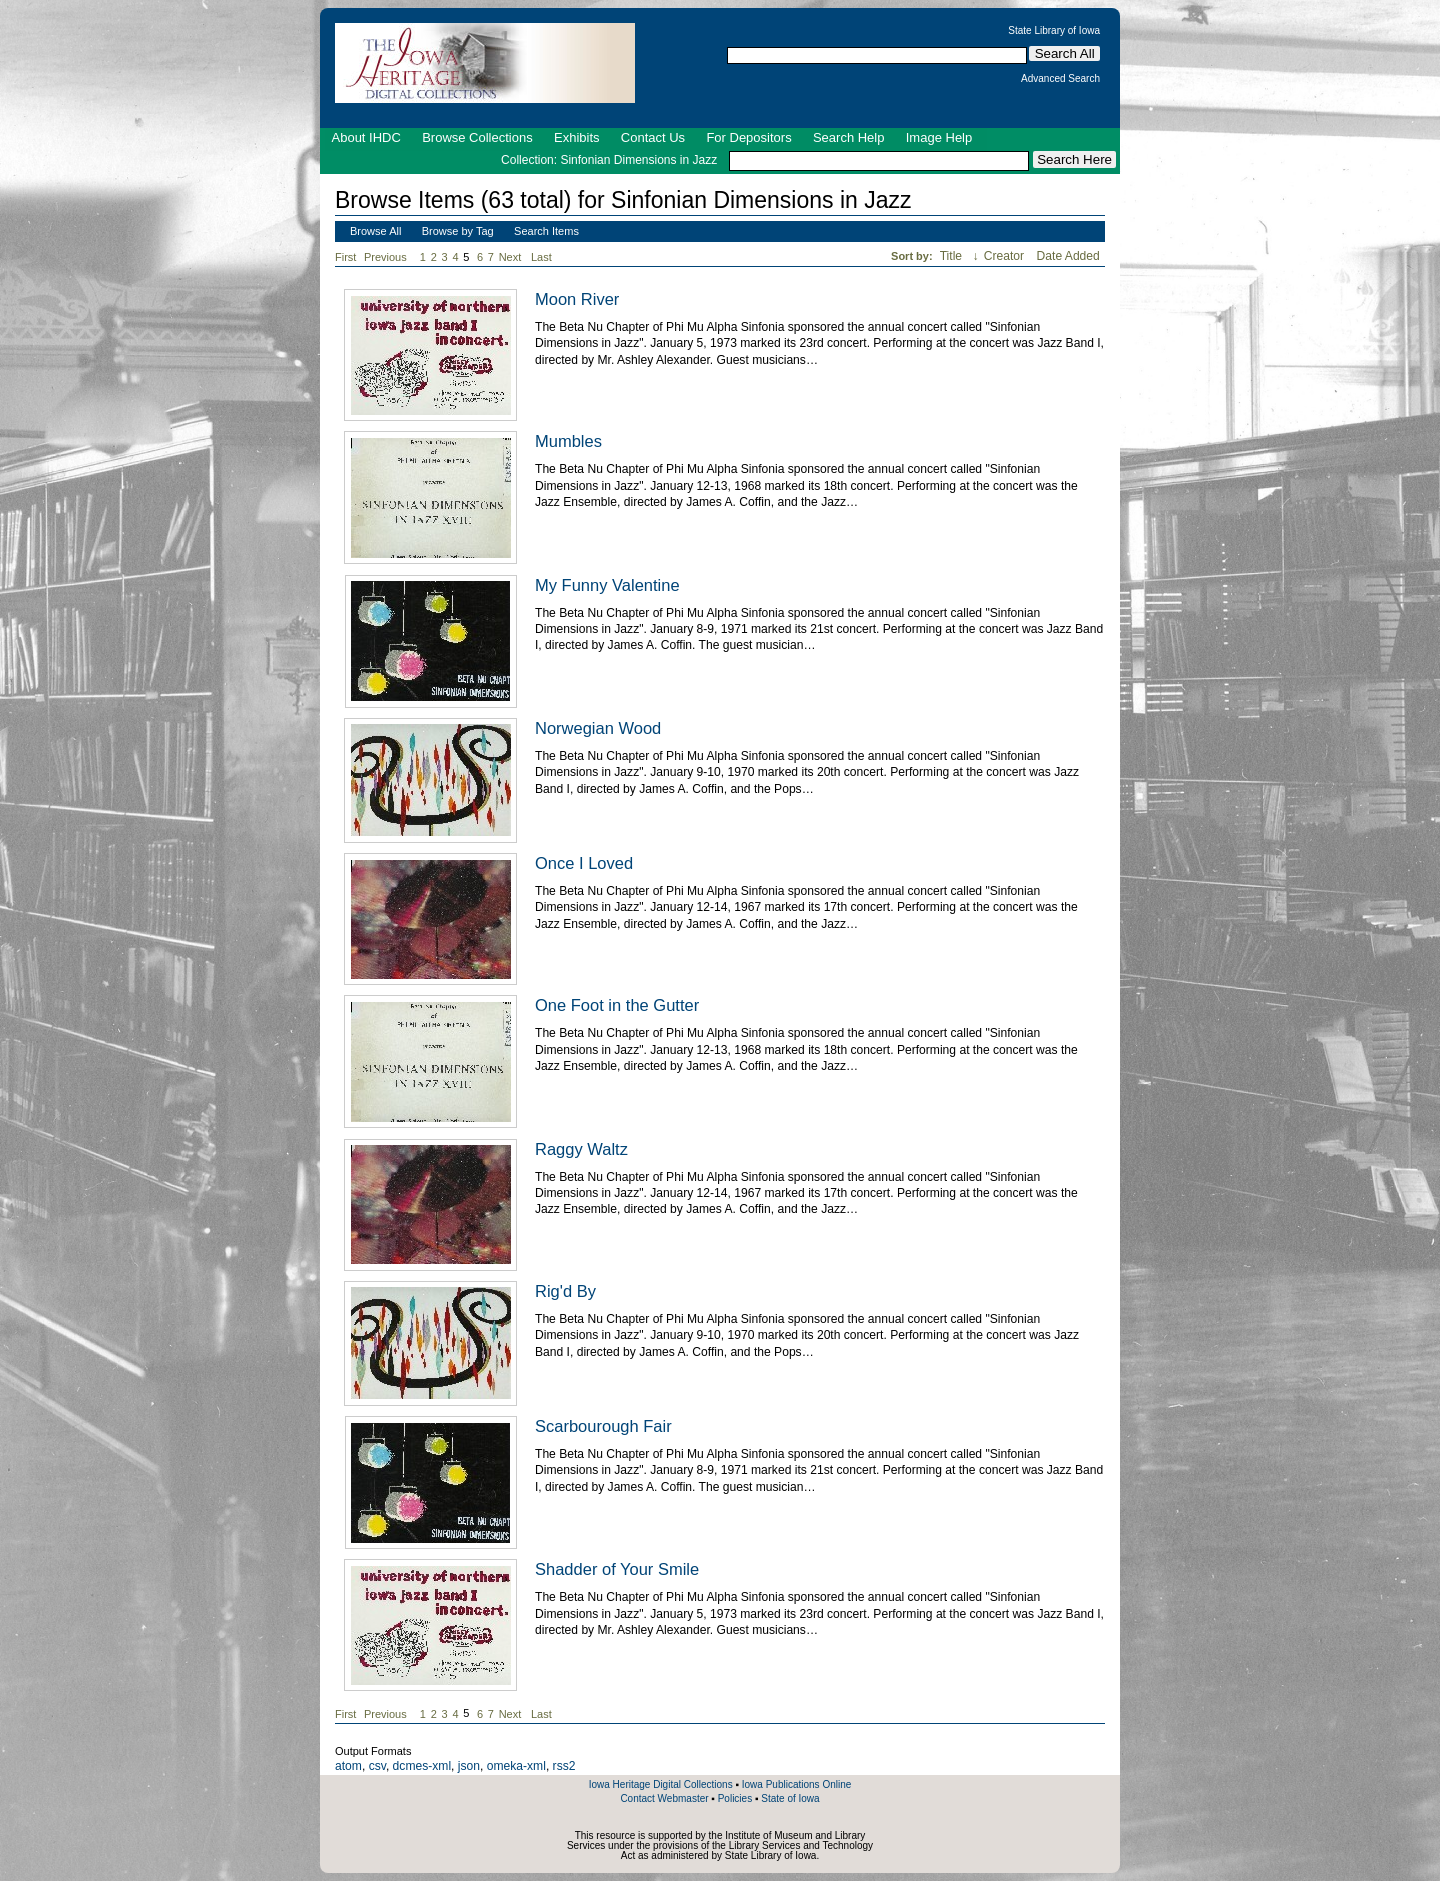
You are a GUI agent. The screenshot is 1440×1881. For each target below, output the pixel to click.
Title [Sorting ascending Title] (953, 256)
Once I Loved (584, 863)
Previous (385, 257)
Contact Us (653, 137)
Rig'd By (565, 1291)
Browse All (375, 231)
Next (514, 257)
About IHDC (366, 137)
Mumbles (568, 441)
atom (348, 1766)
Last (541, 257)
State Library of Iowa (1054, 31)
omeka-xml (516, 1766)
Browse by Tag (458, 231)
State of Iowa (790, 1798)
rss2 (564, 1766)
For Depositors (748, 137)
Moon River (577, 299)
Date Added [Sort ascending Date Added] (1068, 256)
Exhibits (577, 137)
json (469, 1766)
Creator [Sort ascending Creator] (1006, 256)
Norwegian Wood (598, 728)
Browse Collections (477, 137)
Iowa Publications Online (797, 1784)
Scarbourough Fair (603, 1426)
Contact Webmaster (664, 1798)
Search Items (546, 231)
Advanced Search (1060, 79)
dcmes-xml (422, 1766)
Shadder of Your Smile (617, 1569)
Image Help (939, 137)
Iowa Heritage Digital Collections (661, 1784)
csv (377, 1766)
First (345, 257)
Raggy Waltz (581, 1149)
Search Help (849, 137)
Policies (735, 1798)
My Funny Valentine (607, 585)
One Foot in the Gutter (617, 1005)
